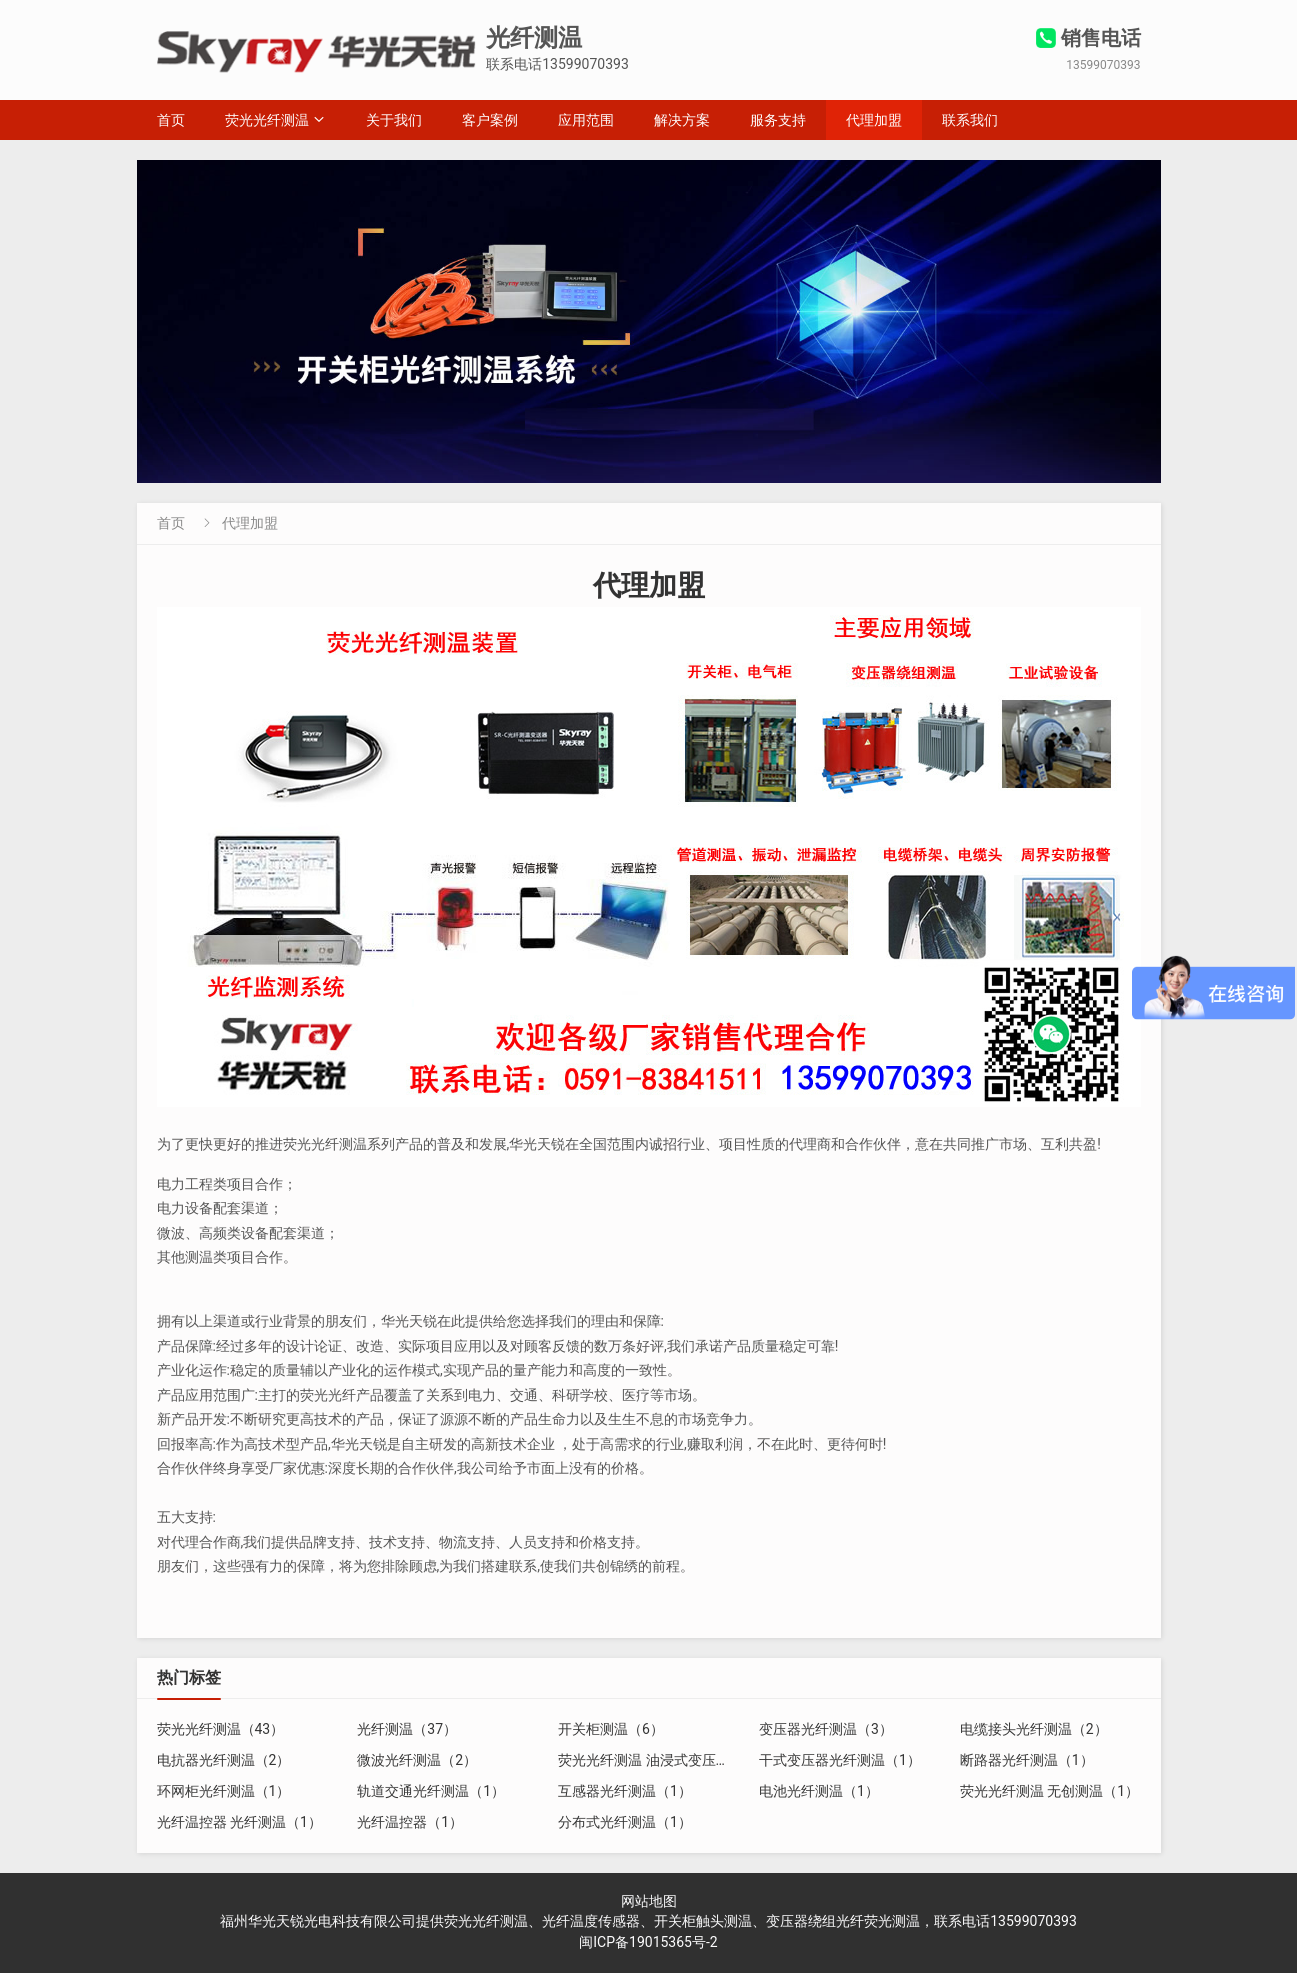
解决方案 (682, 120)
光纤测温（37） (407, 1729)
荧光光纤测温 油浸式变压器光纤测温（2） (689, 1760)
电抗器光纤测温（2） (224, 1760)
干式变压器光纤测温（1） (840, 1760)
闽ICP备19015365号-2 (648, 1942)
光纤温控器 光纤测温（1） (239, 1822)
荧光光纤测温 (267, 120)
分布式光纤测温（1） (625, 1822)
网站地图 (649, 1901)
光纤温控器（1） (410, 1822)
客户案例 (490, 120)
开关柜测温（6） (611, 1729)
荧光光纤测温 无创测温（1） (1049, 1791)
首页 (171, 120)
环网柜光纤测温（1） (224, 1791)
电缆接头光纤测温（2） (1034, 1729)
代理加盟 (874, 120)
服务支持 (778, 120)
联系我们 (970, 120)
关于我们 (394, 120)
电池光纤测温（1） (819, 1791)
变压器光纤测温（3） (826, 1729)
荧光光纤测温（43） (221, 1729)
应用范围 (586, 120)
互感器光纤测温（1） (625, 1791)
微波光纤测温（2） (417, 1760)
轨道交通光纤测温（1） (431, 1791)
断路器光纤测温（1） (1027, 1760)
